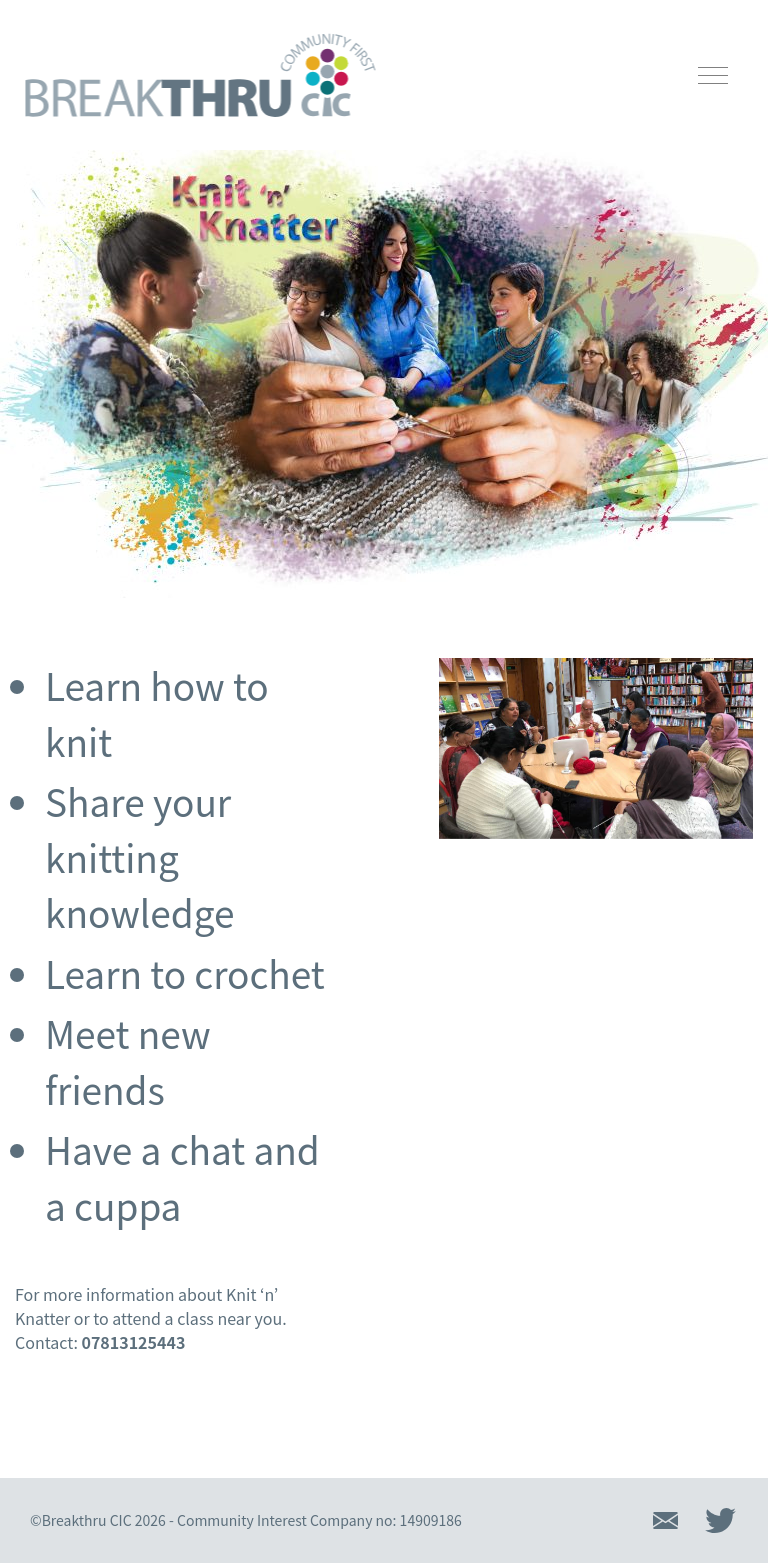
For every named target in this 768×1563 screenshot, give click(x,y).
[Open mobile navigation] (713, 75)
